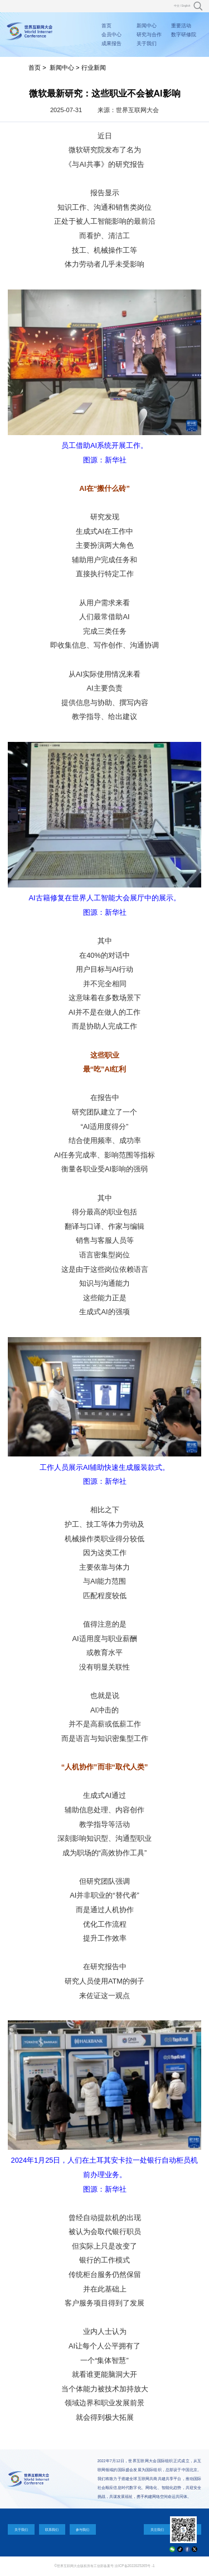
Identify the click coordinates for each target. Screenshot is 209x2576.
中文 (176, 5)
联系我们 (52, 2529)
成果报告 (111, 43)
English (186, 5)
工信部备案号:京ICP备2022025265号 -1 (124, 2566)
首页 (106, 25)
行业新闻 (93, 67)
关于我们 (147, 43)
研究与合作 (149, 34)
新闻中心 (147, 25)
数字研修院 (183, 34)
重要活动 (181, 25)
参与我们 (82, 2529)
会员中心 (111, 34)
